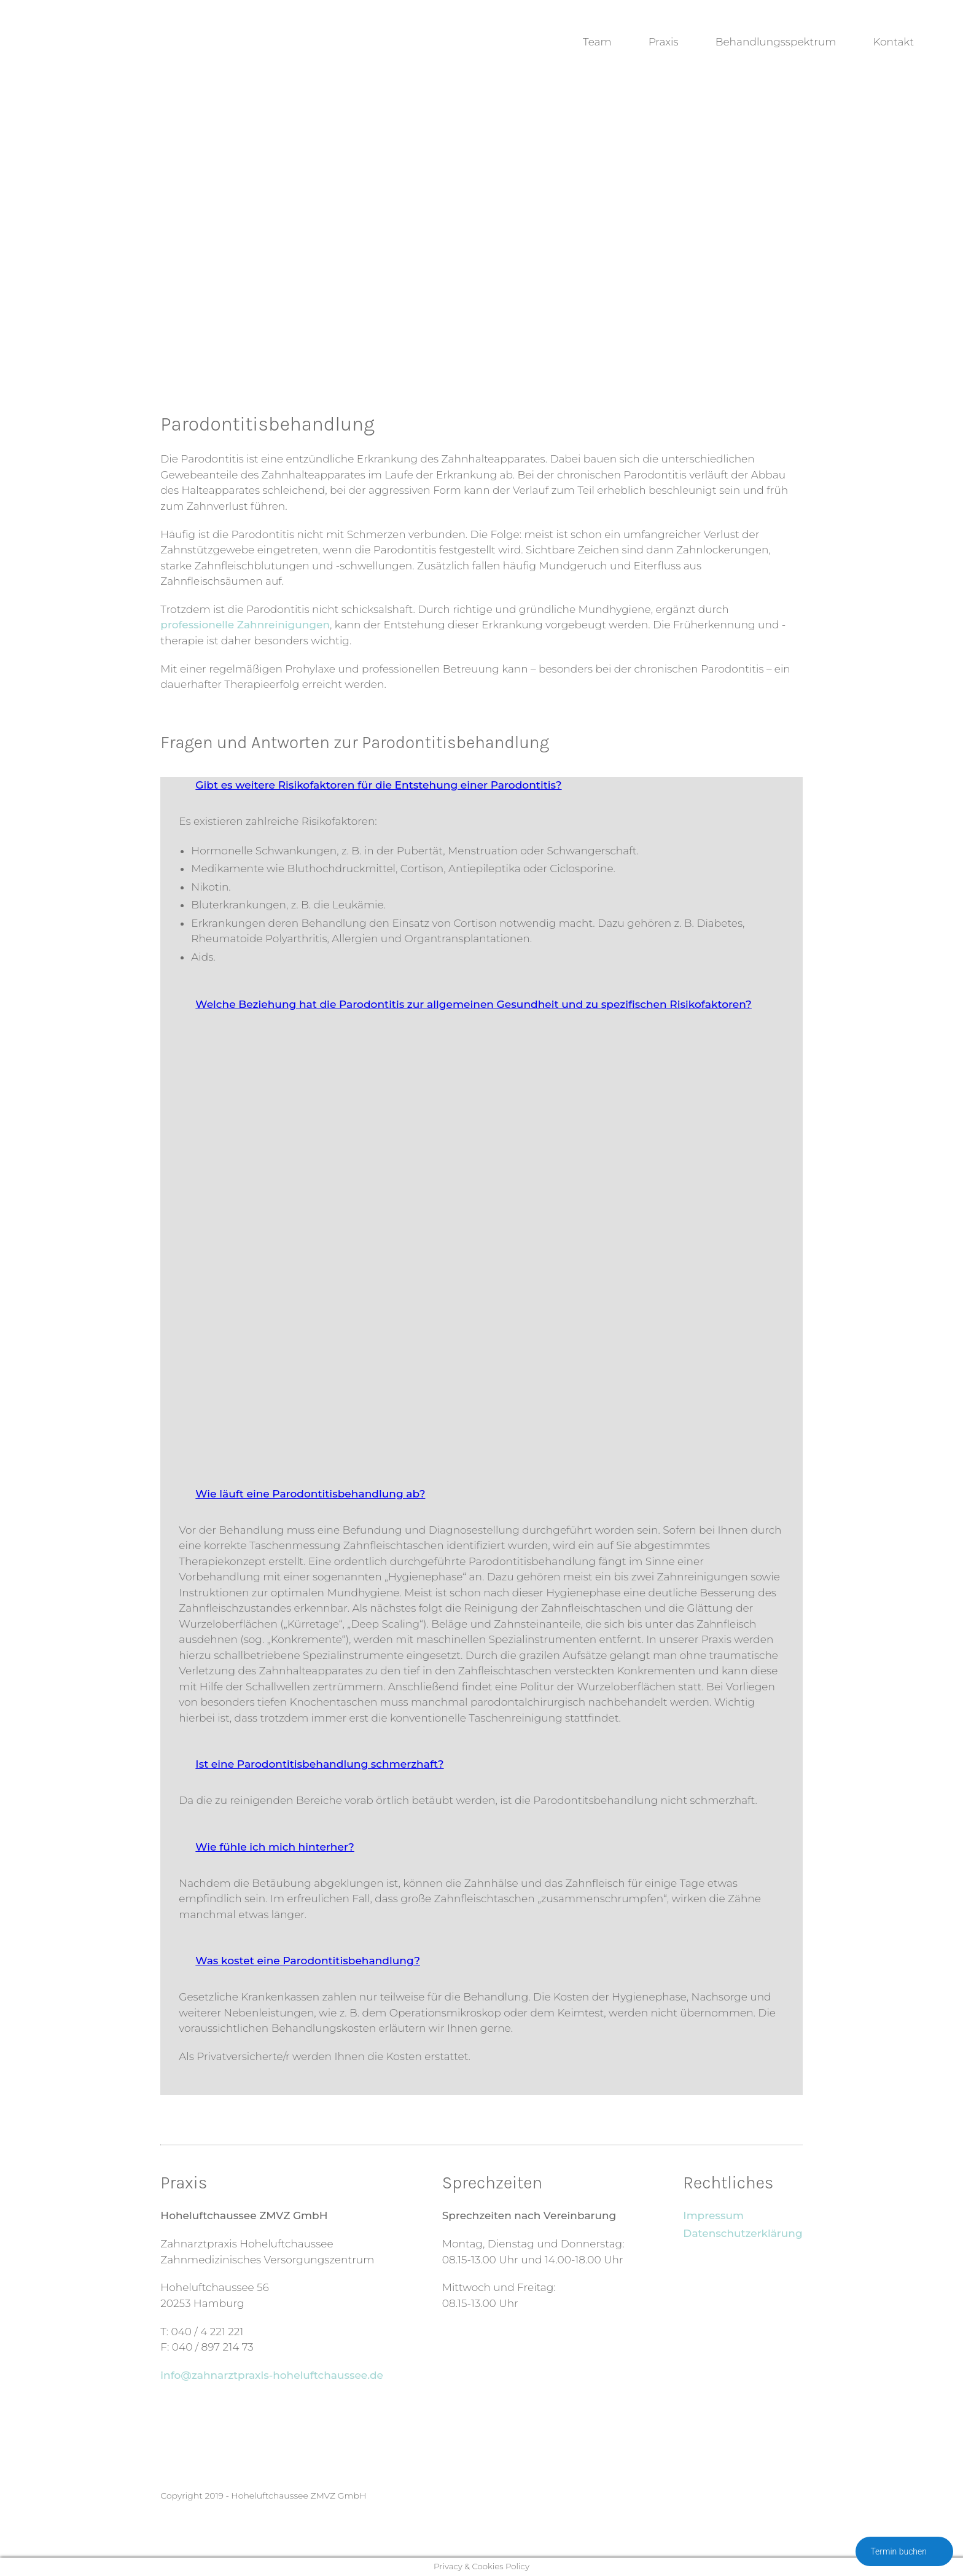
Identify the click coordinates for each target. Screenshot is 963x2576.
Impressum (713, 2215)
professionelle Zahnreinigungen (245, 625)
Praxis (664, 42)
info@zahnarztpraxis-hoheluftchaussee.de (271, 2375)
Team (597, 42)
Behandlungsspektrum (775, 42)
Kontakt (893, 42)
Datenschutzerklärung (742, 2233)
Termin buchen (904, 2552)
